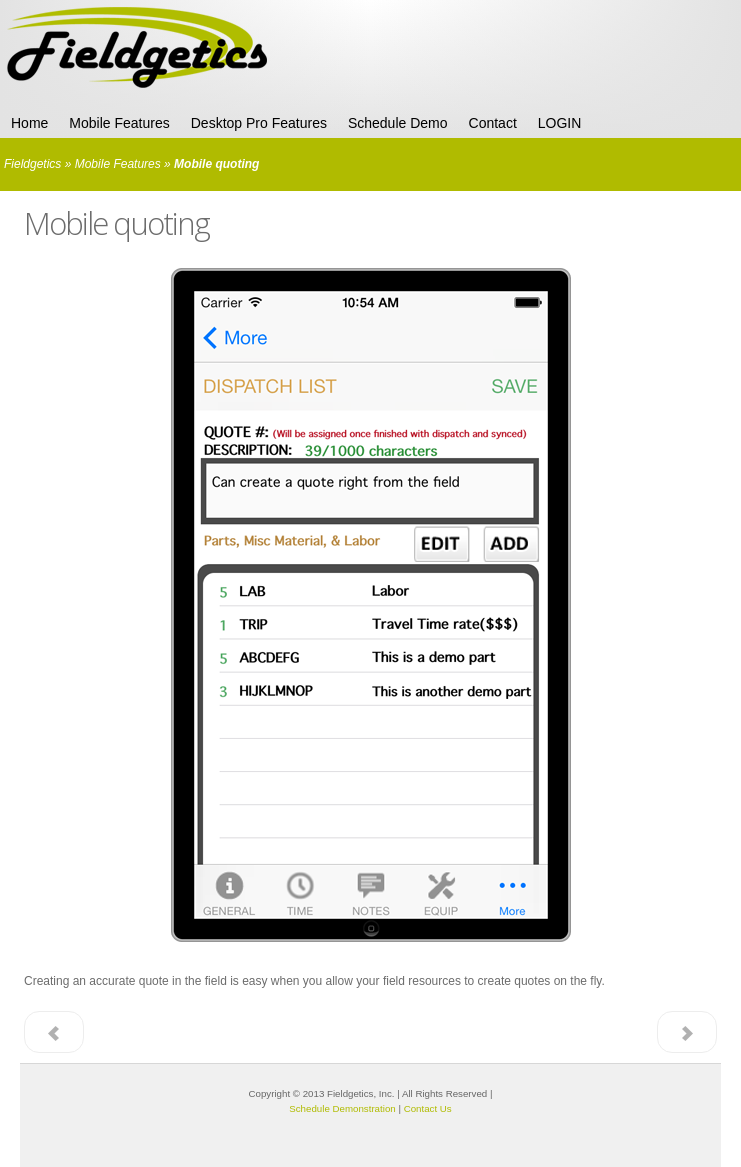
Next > (687, 1032)
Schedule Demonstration (342, 1108)
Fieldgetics (32, 164)
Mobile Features (118, 164)
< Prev (54, 1032)
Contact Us (428, 1108)
